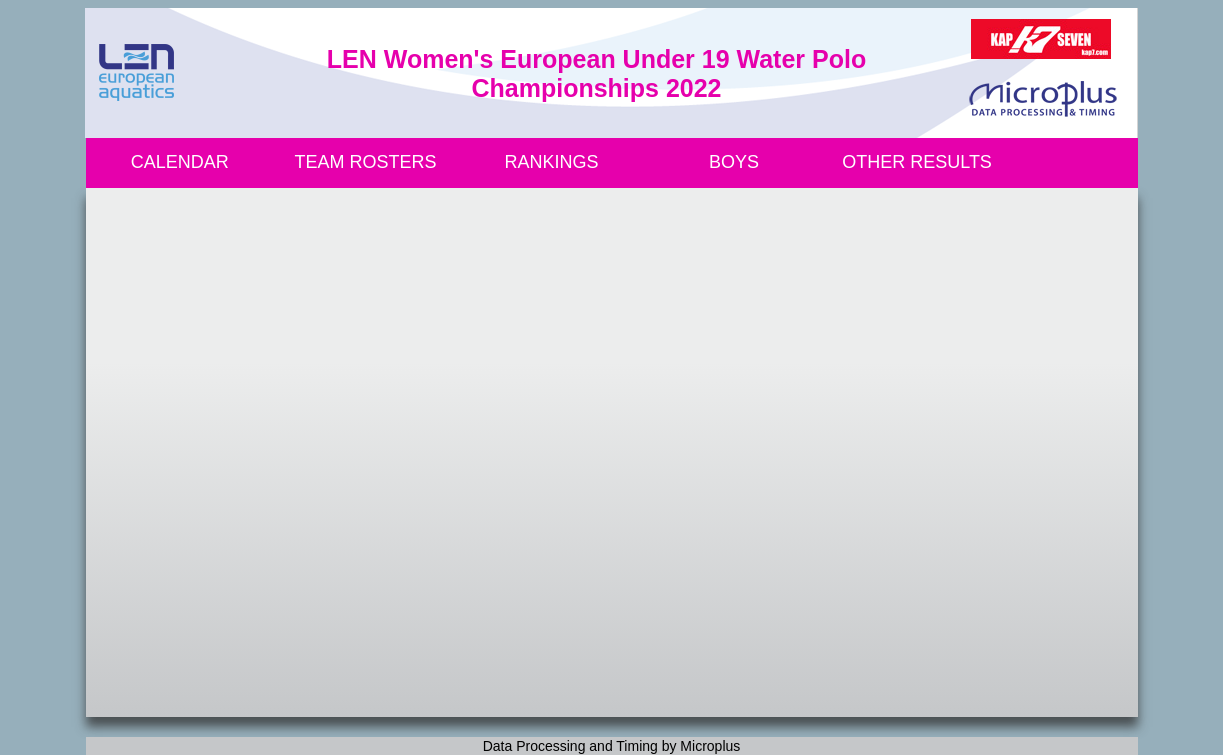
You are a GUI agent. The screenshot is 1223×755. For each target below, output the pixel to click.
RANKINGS (552, 162)
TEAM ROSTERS (366, 162)
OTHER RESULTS (917, 162)
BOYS (734, 162)
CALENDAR (180, 162)
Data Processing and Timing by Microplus (612, 746)
